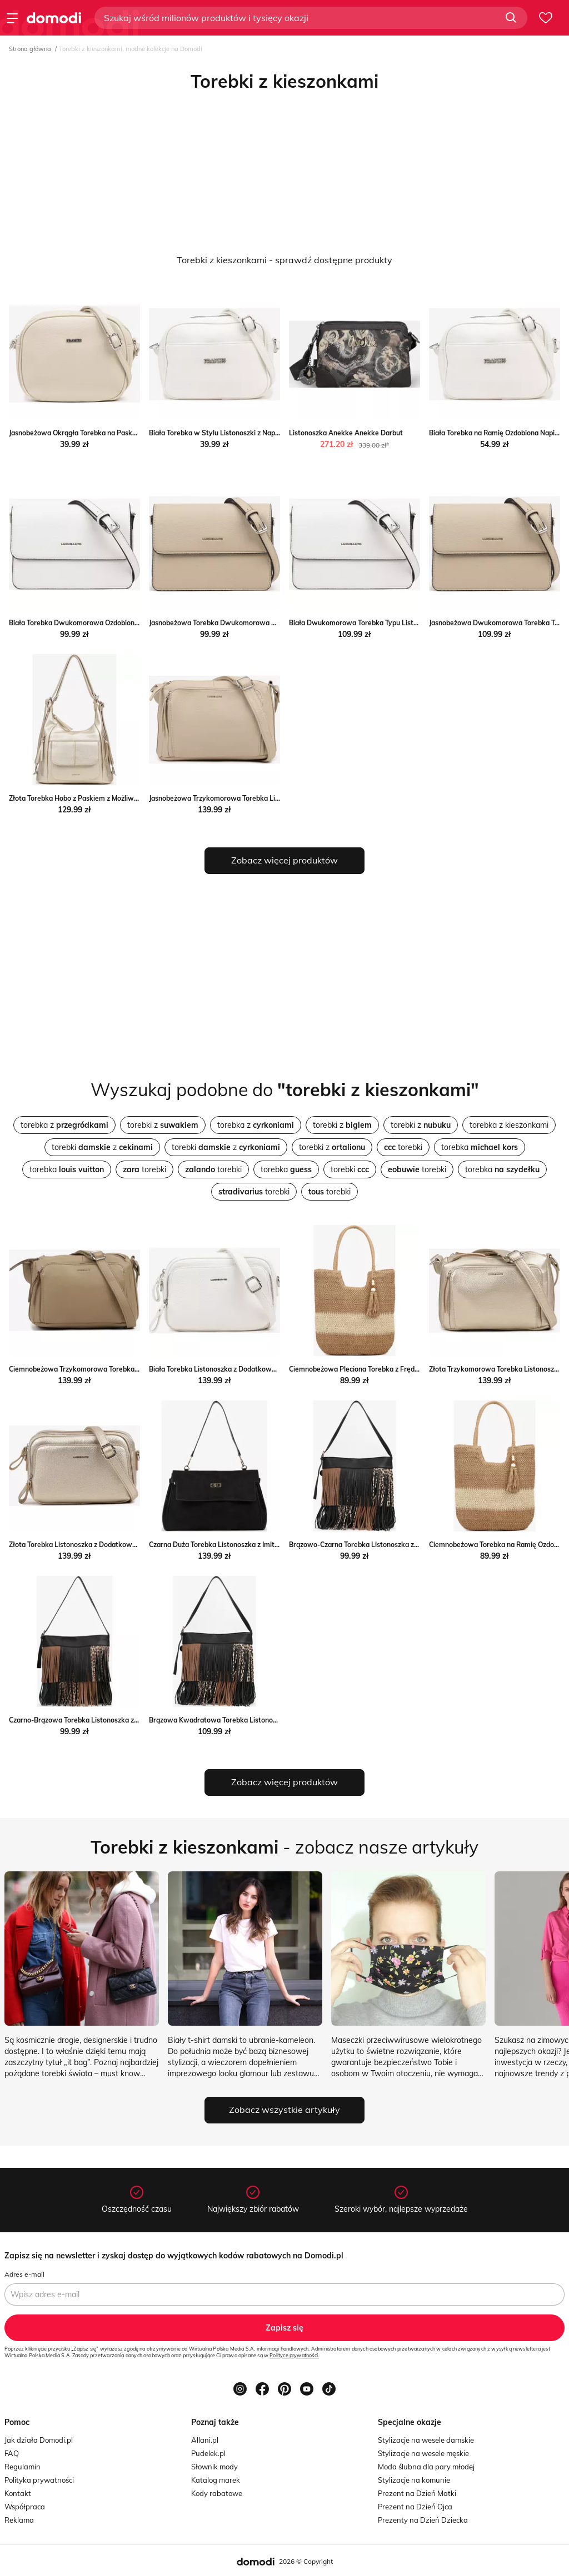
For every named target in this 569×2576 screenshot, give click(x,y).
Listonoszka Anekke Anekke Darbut (346, 433)
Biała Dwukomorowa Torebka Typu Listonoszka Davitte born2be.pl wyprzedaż (413, 623)
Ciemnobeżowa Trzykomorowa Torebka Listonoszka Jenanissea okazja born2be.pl (138, 1369)
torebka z (64, 1125)
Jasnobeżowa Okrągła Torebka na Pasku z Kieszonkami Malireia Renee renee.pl (133, 433)
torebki (403, 1147)
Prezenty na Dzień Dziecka (423, 2519)
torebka (479, 1147)
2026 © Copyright (306, 2561)
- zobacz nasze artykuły (284, 1847)
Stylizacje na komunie (414, 2479)
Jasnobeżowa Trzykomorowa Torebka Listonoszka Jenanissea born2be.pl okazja (274, 798)
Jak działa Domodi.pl (38, 2440)
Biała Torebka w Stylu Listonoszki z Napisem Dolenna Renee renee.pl (258, 433)
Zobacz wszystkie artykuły (284, 2109)
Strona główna (30, 49)
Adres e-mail (24, 2274)
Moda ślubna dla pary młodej (426, 2466)
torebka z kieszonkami (509, 1125)
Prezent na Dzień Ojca (415, 2506)
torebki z (162, 1125)
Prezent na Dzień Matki (417, 2493)
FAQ (11, 2453)
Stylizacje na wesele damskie (426, 2440)
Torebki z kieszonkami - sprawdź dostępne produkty (284, 259)
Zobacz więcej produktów (284, 860)
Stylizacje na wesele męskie (423, 2453)
